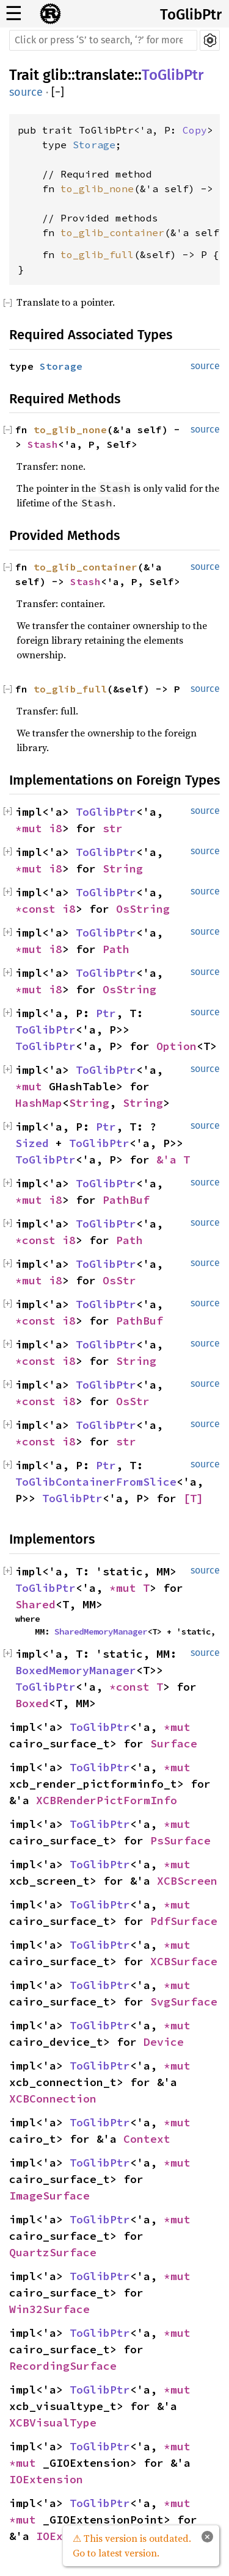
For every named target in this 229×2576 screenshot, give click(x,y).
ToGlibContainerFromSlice (95, 1482)
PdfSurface (183, 1921)
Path (116, 949)
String (123, 869)
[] (57, 92)
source (26, 92)
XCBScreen (187, 1881)
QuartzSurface (52, 2252)
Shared (35, 1604)
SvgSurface (183, 2002)
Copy (195, 130)
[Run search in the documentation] (103, 40)
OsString (143, 909)
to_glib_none (97, 188)
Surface (173, 1743)
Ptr (106, 1013)
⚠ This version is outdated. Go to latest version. (132, 2545)
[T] (193, 1498)
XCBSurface (183, 1961)
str (113, 828)
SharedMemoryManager (100, 1631)
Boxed (32, 1703)
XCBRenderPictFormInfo (106, 1800)
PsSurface (180, 1840)
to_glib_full (97, 254)
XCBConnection (52, 2099)
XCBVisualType (52, 2423)
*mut (32, 828)
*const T (136, 1687)
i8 (55, 828)
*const (38, 909)
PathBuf (126, 1200)
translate (104, 75)
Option (176, 1046)
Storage (94, 145)
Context (146, 2139)
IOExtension (46, 2479)
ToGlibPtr (191, 14)
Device (164, 2042)
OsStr (119, 1280)
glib (55, 75)
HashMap (38, 1103)
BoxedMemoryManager (75, 1670)
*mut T (129, 1588)
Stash (42, 444)
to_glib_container (112, 232)
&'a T (173, 1160)
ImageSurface (49, 2196)
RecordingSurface (63, 2366)
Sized (32, 1143)
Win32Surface (49, 2309)
